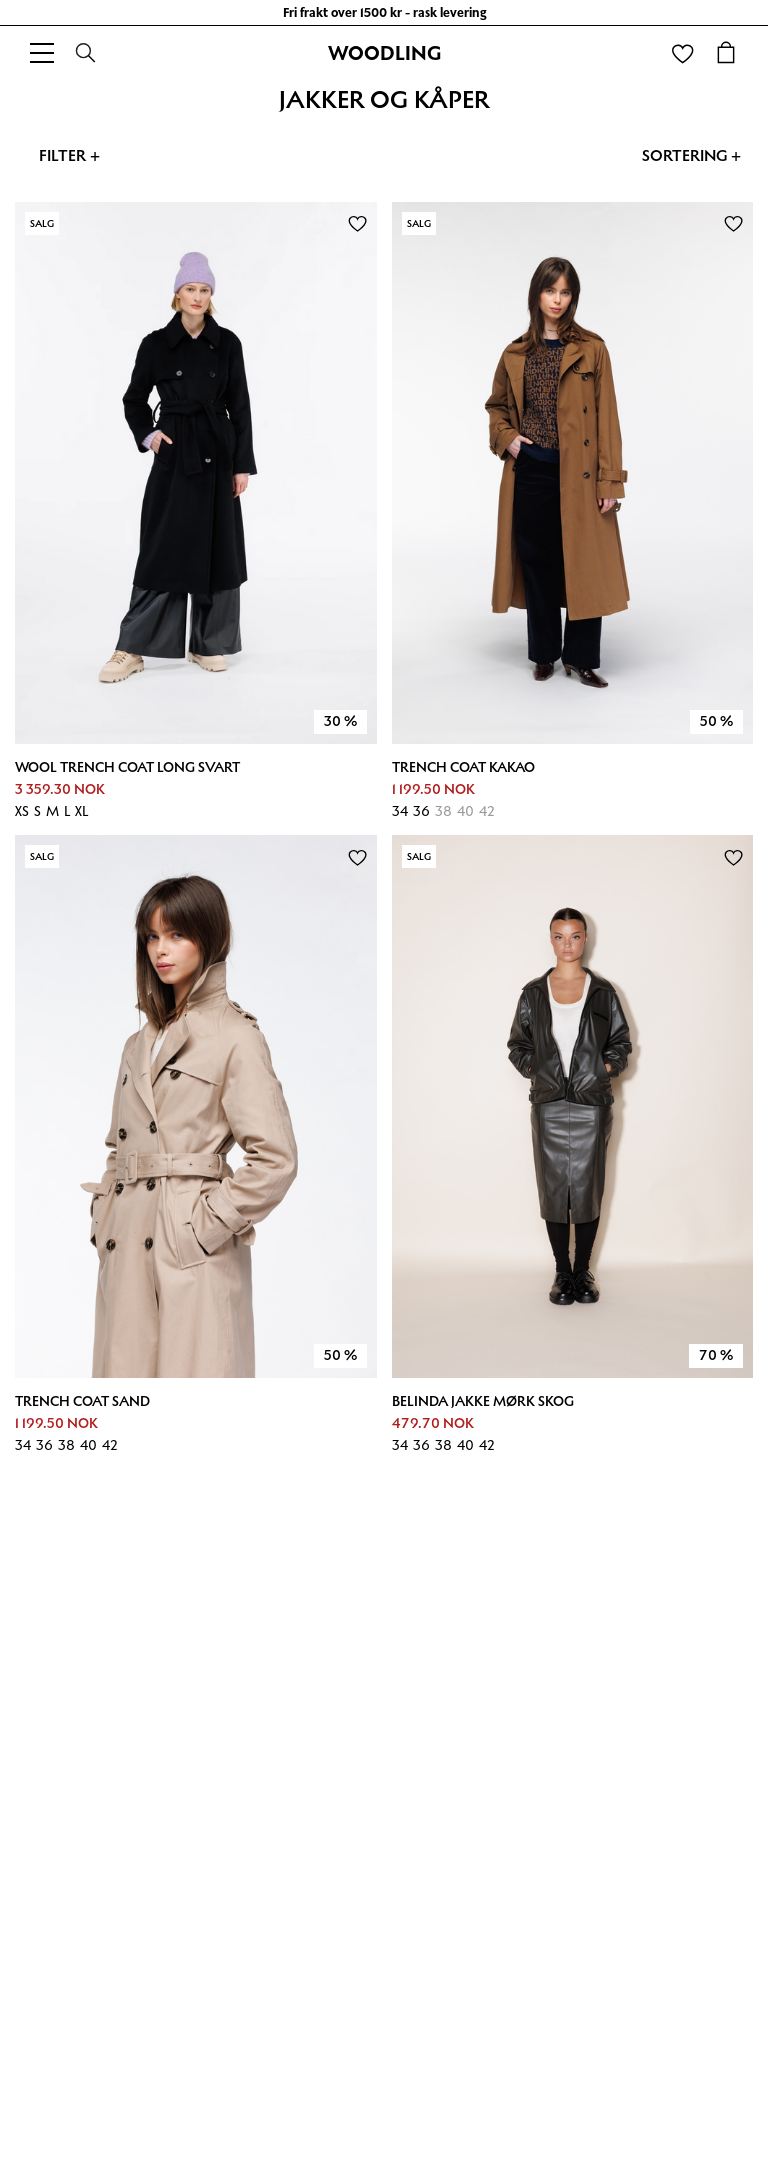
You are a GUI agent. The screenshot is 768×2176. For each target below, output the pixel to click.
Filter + (69, 155)
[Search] (86, 53)
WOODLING (384, 53)
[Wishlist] (682, 53)
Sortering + (691, 155)
